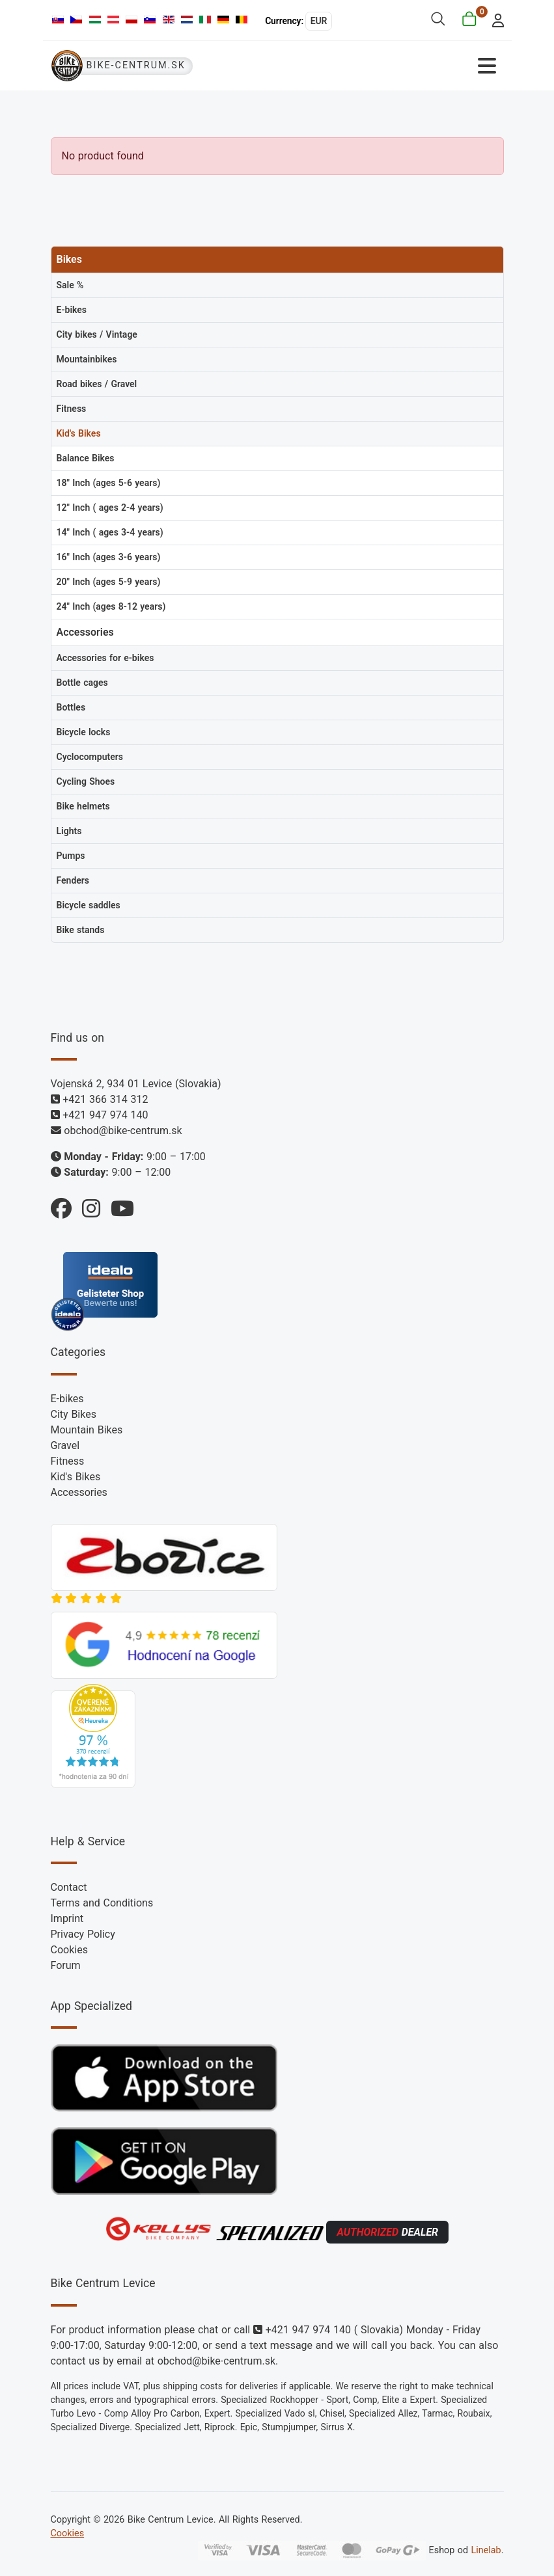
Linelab (486, 2550)
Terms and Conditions (102, 1903)
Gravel (65, 1445)
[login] (493, 19)
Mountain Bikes (87, 1430)
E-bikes (67, 1398)
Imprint (67, 1918)
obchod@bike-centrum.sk (123, 1130)
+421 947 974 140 (105, 1115)
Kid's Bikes (76, 1477)
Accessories (79, 1492)
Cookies (69, 1950)
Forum (66, 1965)
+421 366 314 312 (105, 1099)
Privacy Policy (83, 1934)
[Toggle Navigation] (390, 66)
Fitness (68, 1461)
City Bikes (73, 1414)
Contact (69, 1887)
